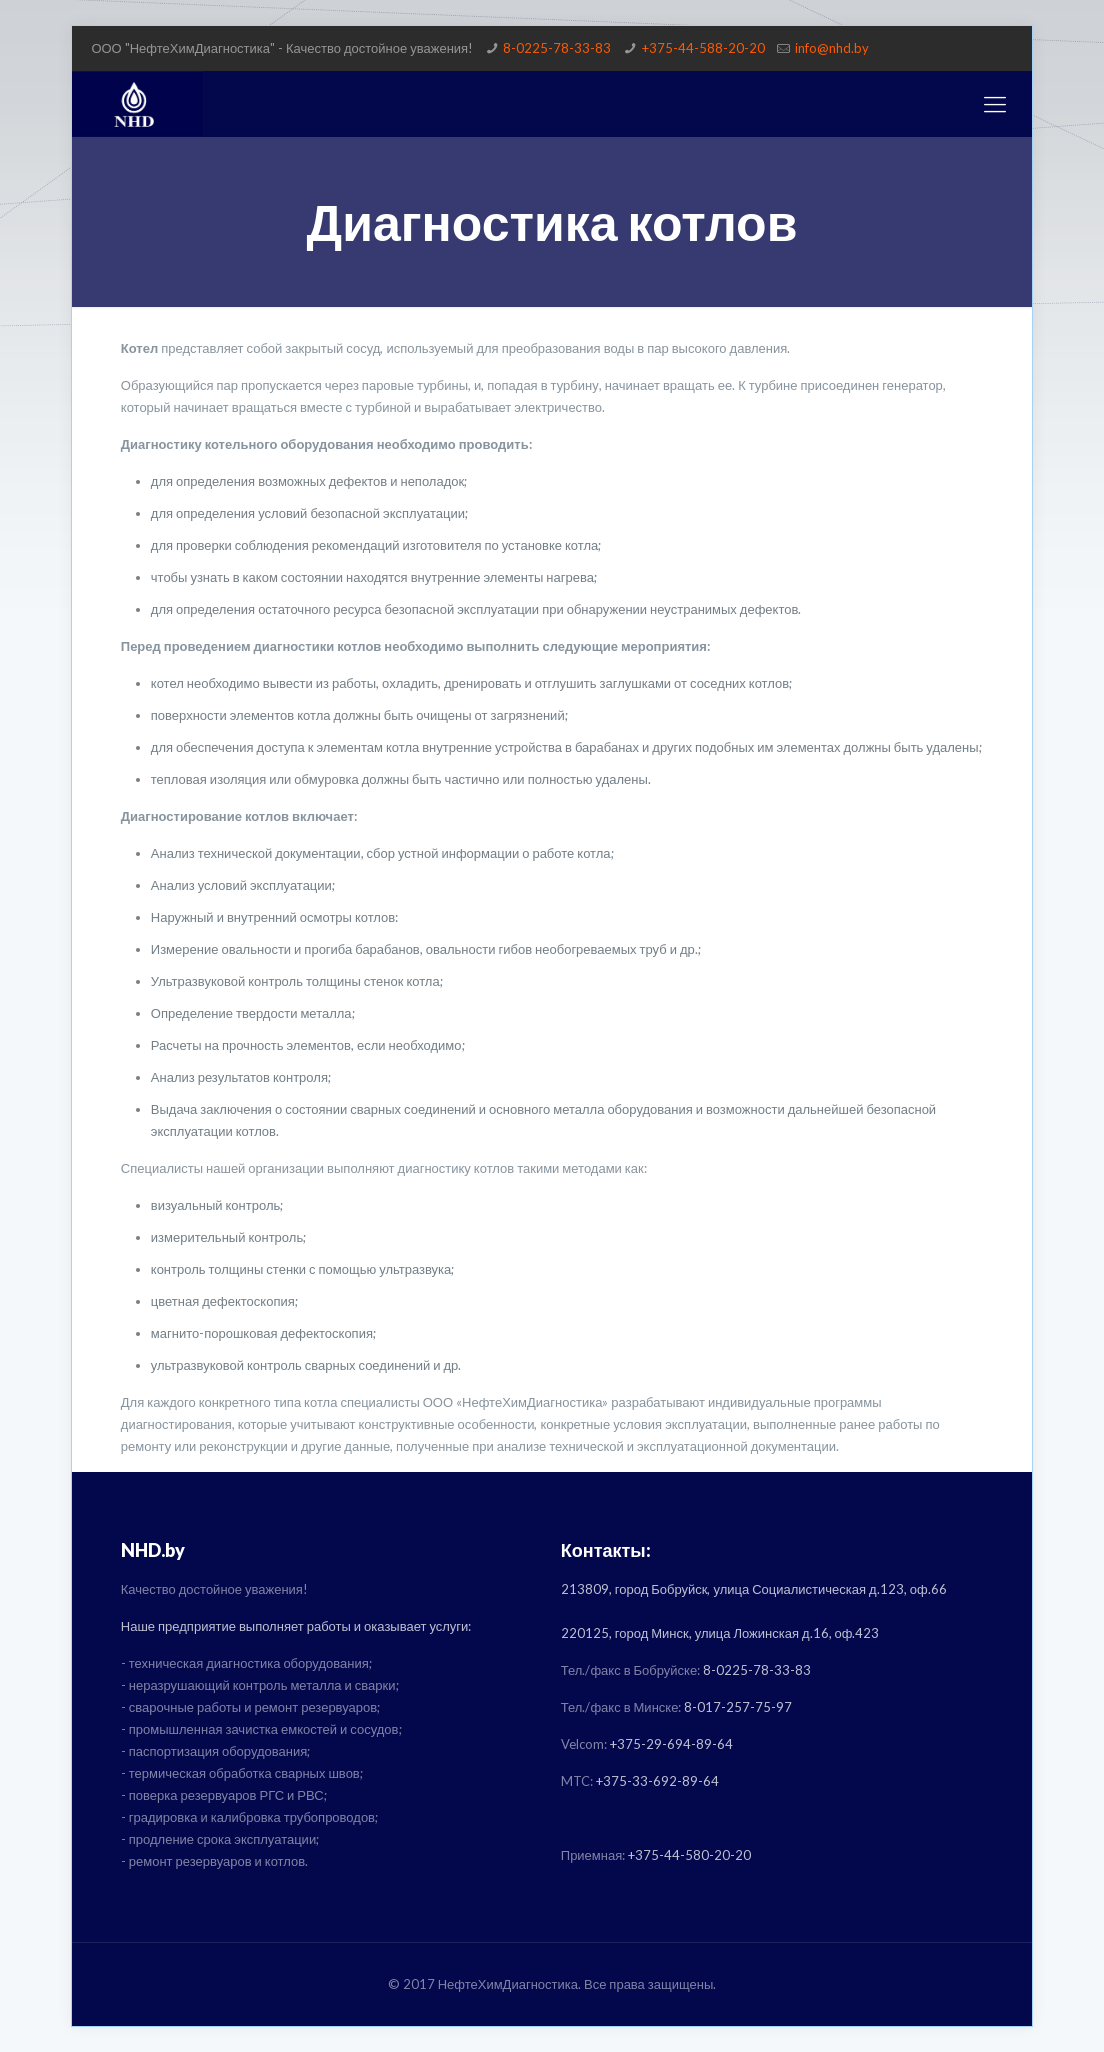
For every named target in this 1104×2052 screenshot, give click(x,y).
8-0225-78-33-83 (557, 48)
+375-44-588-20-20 (703, 48)
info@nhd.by (832, 48)
